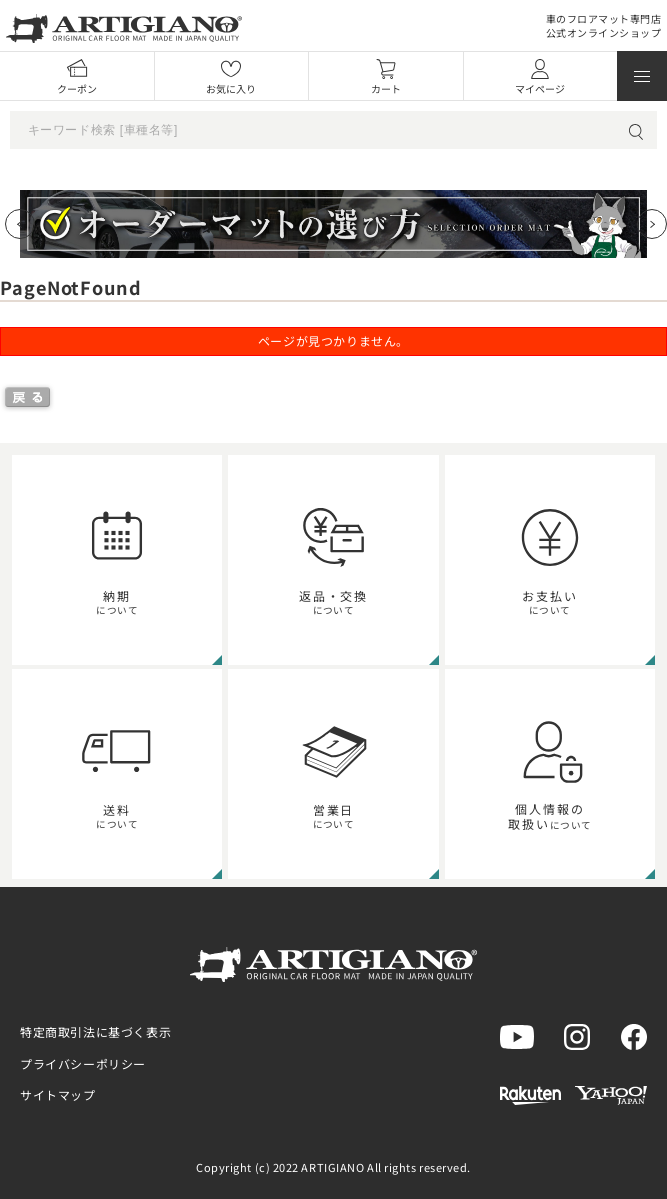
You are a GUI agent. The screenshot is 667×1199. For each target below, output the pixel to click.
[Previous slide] (20, 224)
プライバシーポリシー (83, 1063)
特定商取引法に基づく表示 (95, 1031)
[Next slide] (652, 224)
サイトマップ (58, 1094)
